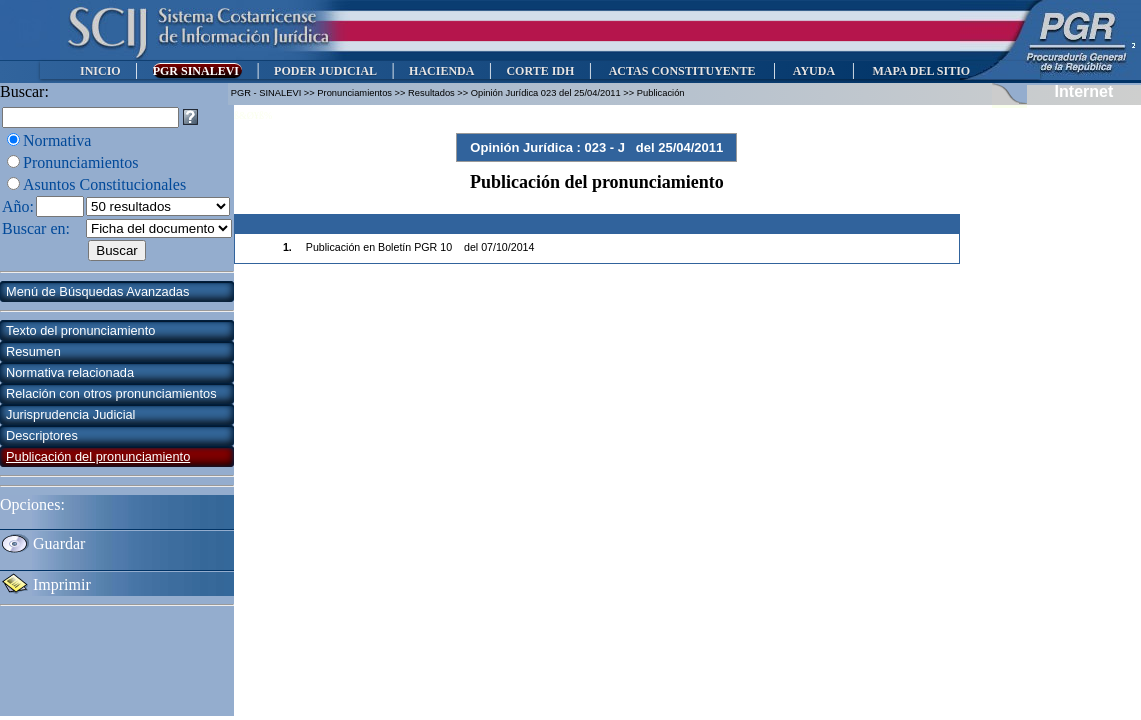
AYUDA (813, 71)
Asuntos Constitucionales (104, 184)
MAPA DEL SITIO (921, 71)
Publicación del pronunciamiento (98, 456)
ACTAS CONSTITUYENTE (682, 71)
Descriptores (42, 435)
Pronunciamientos (81, 162)
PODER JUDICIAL (325, 71)
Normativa (57, 140)
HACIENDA (441, 71)
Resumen (33, 351)
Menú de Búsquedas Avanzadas (97, 291)
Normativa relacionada (70, 372)
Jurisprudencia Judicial (70, 414)
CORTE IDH (540, 71)
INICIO (100, 71)
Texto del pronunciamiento (80, 330)
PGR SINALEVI (197, 71)
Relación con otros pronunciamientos (111, 393)
